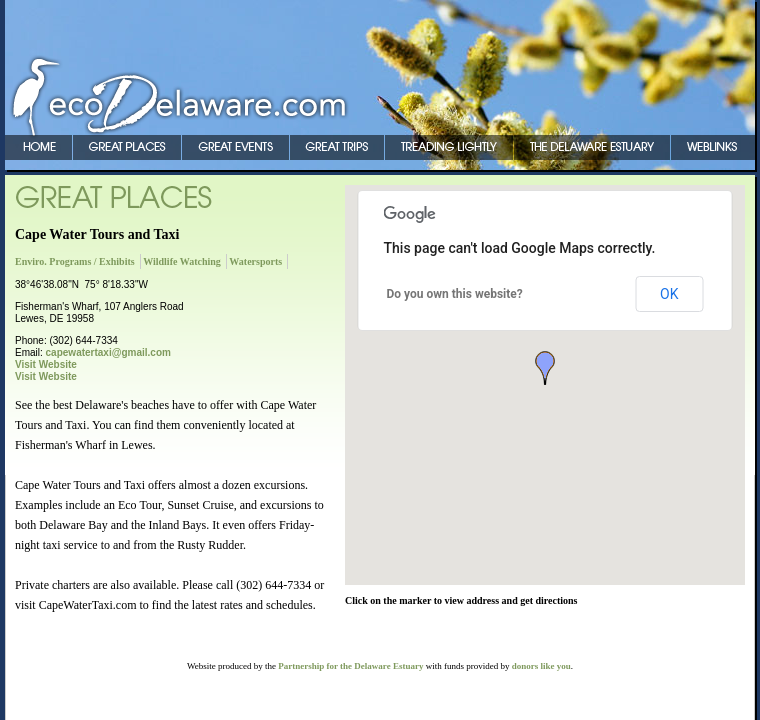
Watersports (255, 261)
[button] (545, 368)
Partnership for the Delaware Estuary (350, 666)
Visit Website (46, 364)
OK (669, 294)
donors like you (541, 666)
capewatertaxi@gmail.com (108, 352)
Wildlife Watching (182, 261)
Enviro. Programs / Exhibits (75, 261)
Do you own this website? (455, 294)
